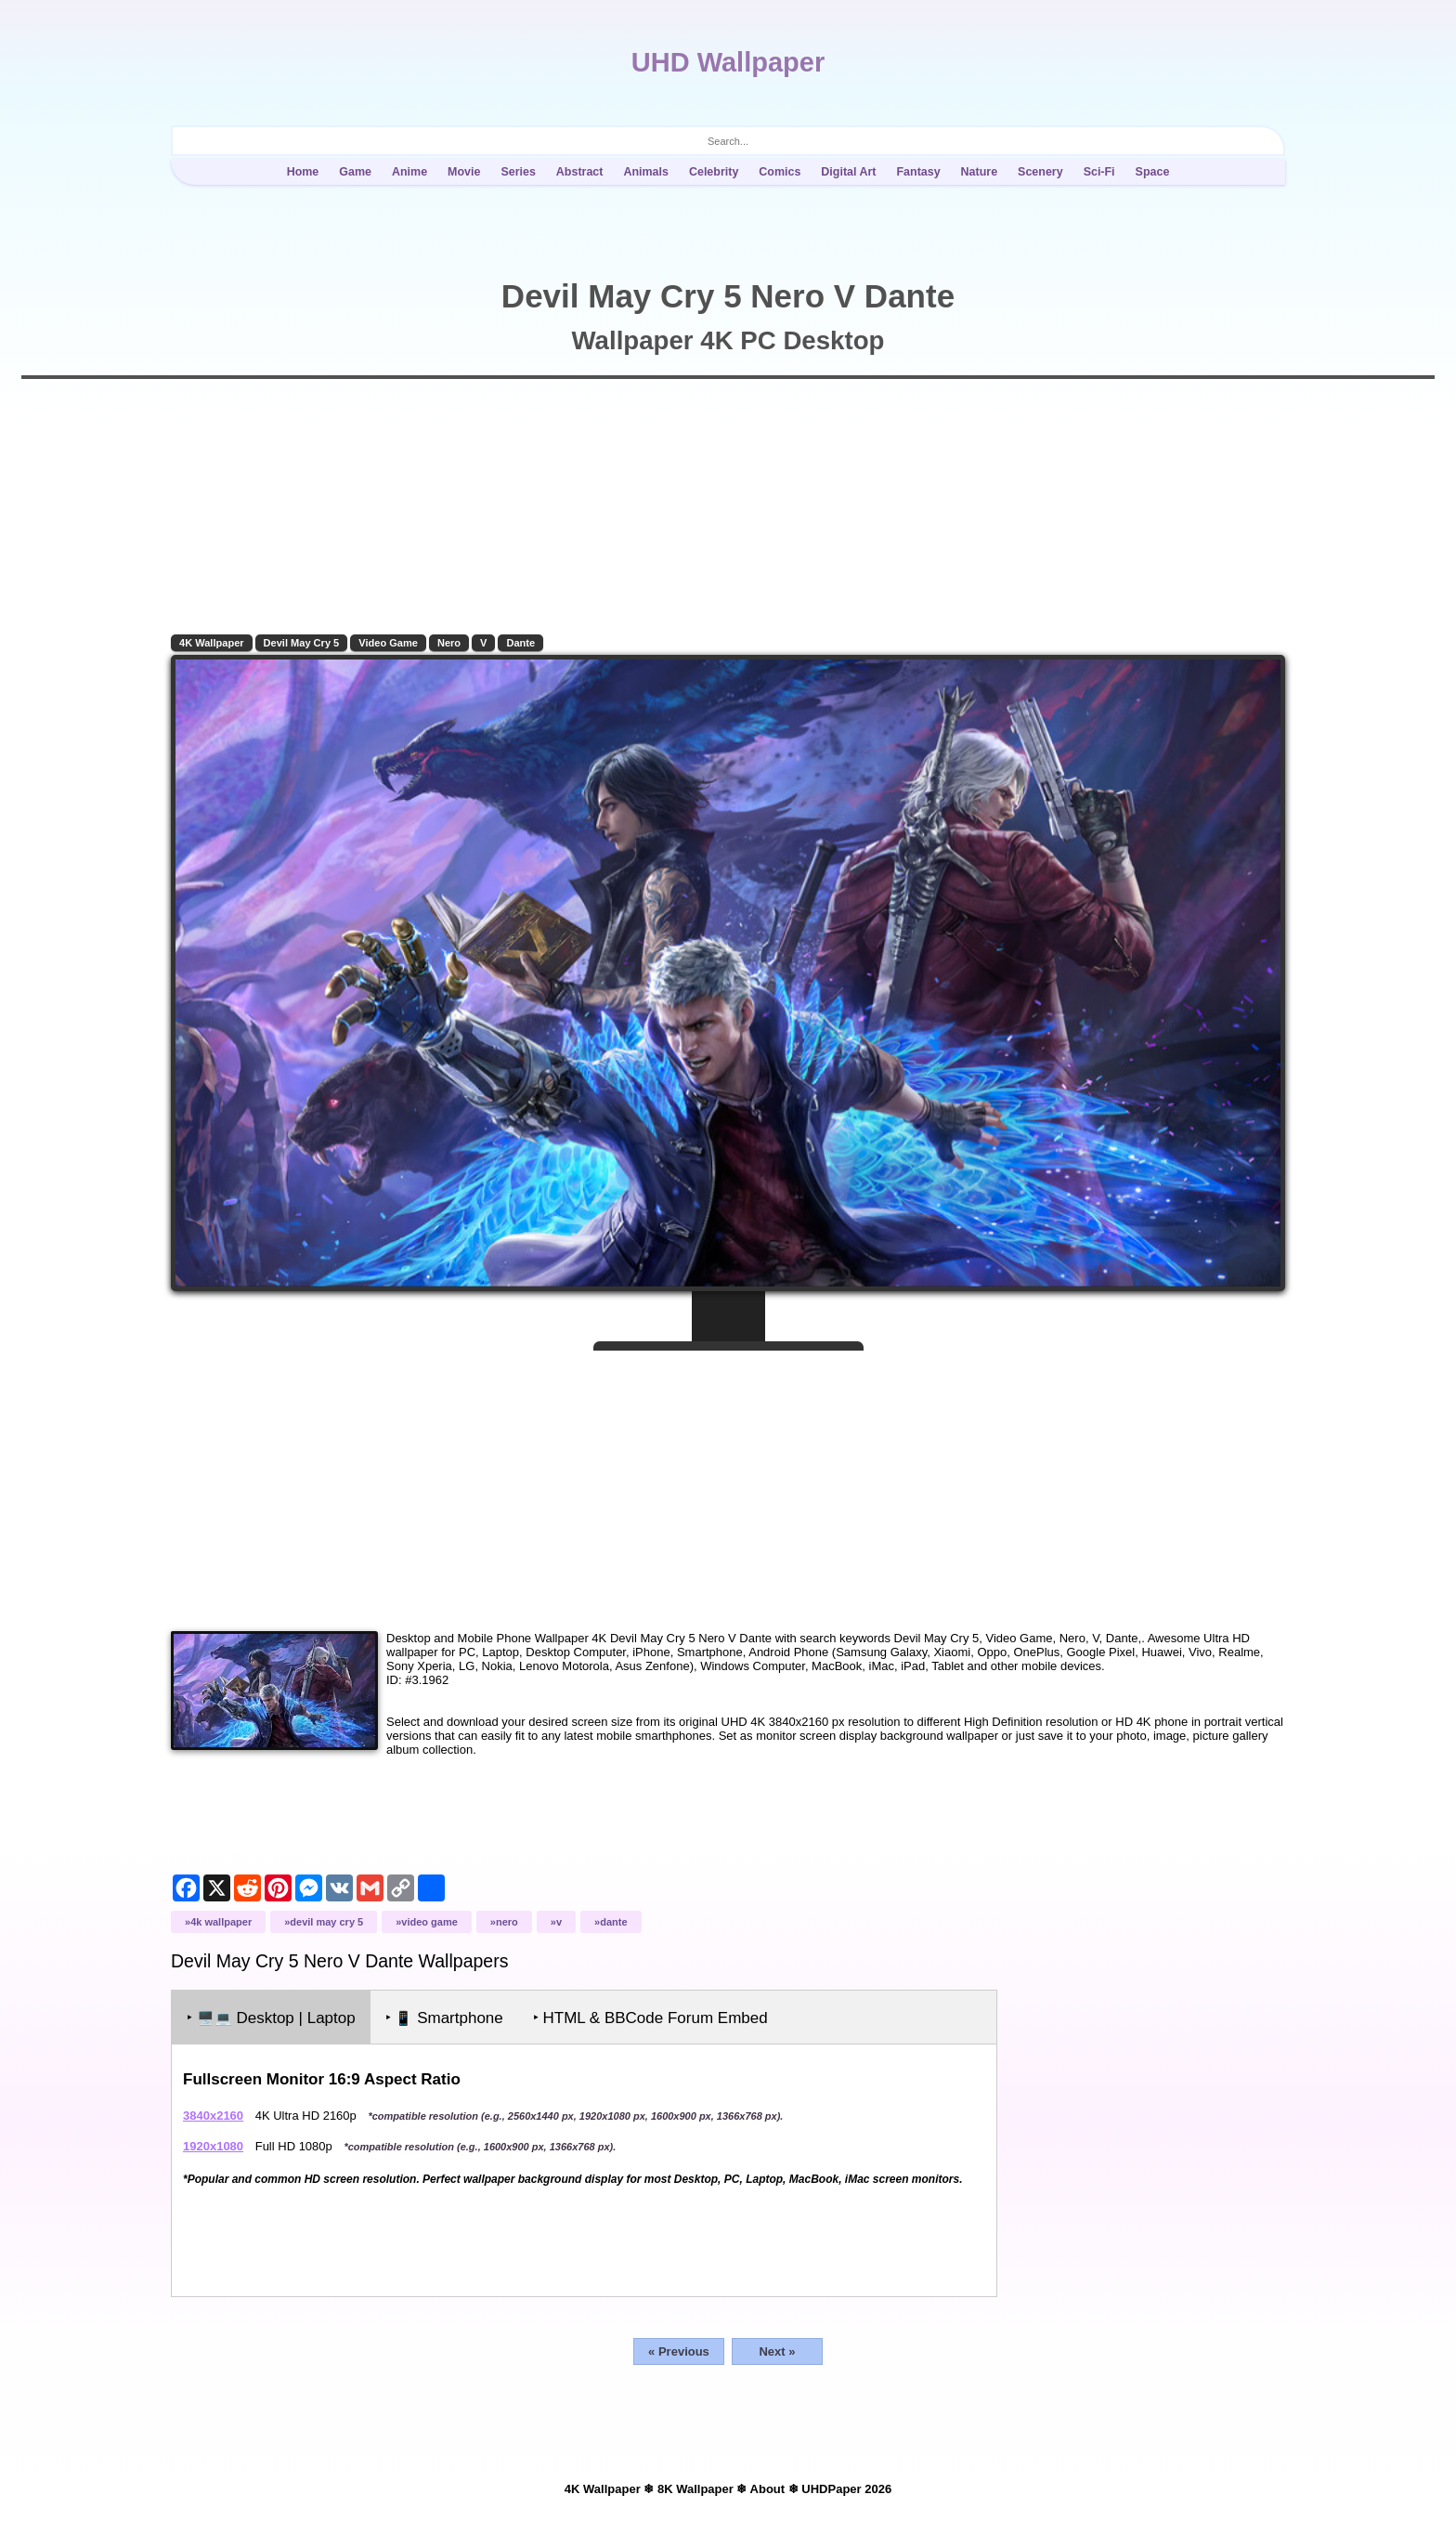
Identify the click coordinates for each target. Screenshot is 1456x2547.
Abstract (580, 171)
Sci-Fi (1099, 171)
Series (517, 171)
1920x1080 (213, 2146)
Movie (464, 171)
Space (1153, 171)
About (768, 2489)
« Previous (678, 2351)
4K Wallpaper (211, 642)
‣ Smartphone (444, 2018)
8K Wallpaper (695, 2489)
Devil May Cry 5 (302, 642)
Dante (520, 642)
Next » (777, 2351)
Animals (646, 171)
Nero (449, 642)
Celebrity (713, 171)
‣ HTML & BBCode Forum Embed (650, 2018)
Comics (779, 171)
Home (303, 171)
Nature (979, 171)
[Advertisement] (728, 1483)
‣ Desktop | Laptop (271, 2018)
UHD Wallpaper (728, 62)
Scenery (1040, 171)
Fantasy (918, 171)
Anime (409, 171)
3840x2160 (213, 2115)
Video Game (388, 642)
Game (355, 171)
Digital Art (848, 171)
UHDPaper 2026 (846, 2489)
